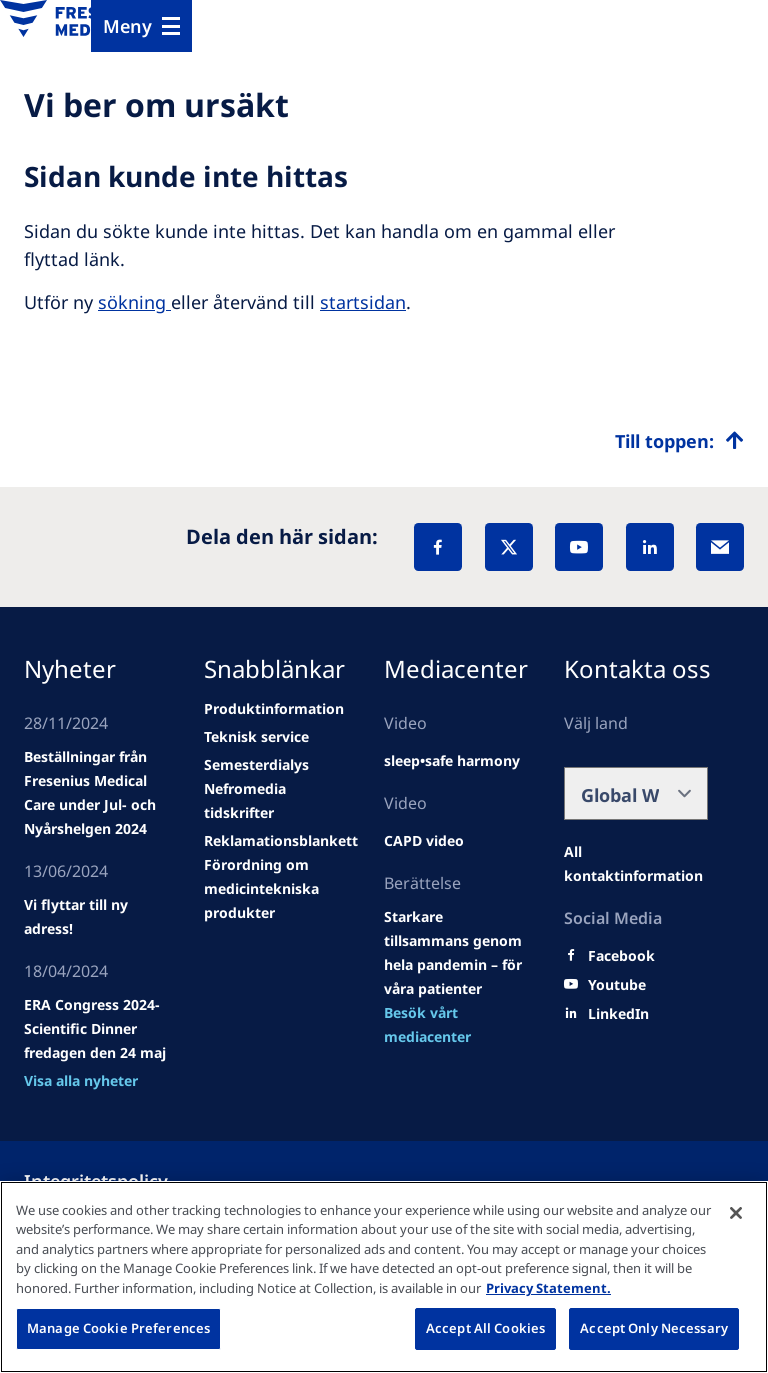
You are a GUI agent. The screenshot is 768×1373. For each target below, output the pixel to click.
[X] (509, 547)
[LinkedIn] (650, 547)
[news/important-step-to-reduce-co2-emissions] (96, 917)
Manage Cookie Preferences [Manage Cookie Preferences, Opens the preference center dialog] (118, 1328)
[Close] (736, 1213)
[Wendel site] (96, 793)
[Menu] (141, 26)
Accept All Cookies (485, 1328)
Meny (127, 26)
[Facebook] (438, 547)
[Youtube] (617, 985)
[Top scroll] (679, 441)
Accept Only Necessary (654, 1328)
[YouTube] (579, 547)
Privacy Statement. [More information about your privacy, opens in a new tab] (548, 1288)
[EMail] (720, 547)
